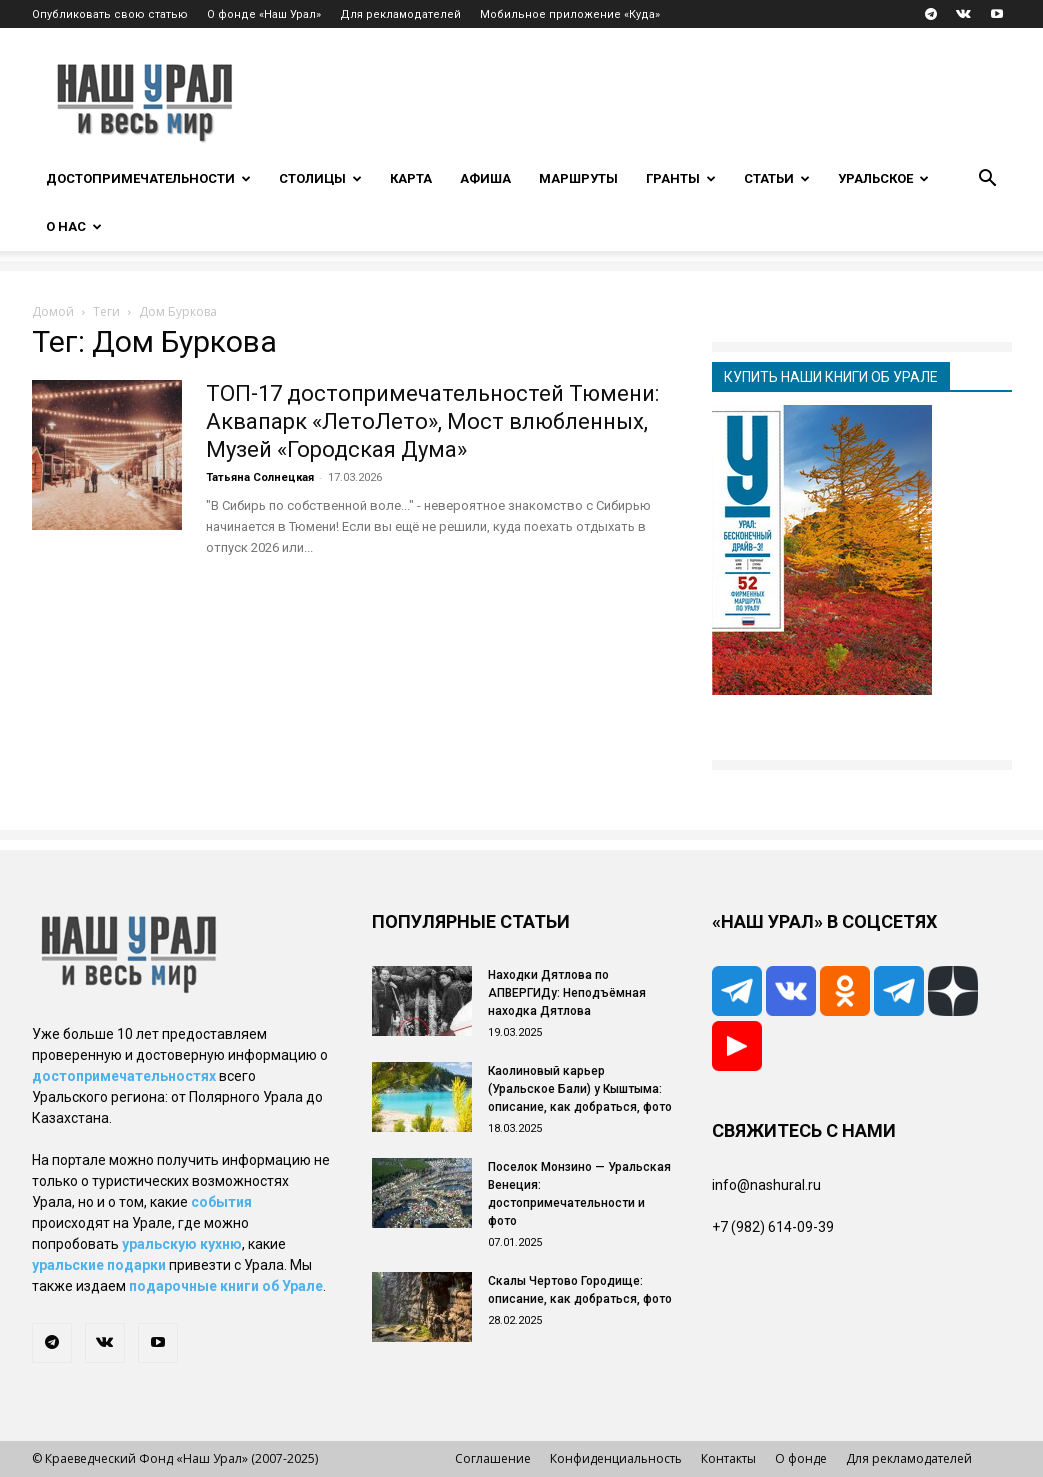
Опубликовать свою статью (110, 14)
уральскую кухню (182, 1244)
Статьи (777, 178)
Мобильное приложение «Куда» (570, 14)
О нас (74, 226)
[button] (988, 180)
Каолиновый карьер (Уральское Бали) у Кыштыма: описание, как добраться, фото (580, 1089)
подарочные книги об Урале (226, 1286)
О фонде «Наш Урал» (264, 14)
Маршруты (578, 178)
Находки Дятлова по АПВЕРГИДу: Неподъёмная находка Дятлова (567, 993)
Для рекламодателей (400, 14)
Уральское (883, 178)
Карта (411, 178)
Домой (53, 311)
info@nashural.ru (766, 1185)
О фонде (801, 1458)
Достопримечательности (148, 178)
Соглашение (493, 1458)
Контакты (728, 1458)
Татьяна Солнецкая (260, 477)
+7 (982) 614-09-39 (773, 1227)
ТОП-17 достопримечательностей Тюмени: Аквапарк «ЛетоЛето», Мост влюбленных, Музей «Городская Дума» (432, 421)
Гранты (681, 178)
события (221, 1202)
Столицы (320, 178)
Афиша (485, 178)
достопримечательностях (124, 1076)
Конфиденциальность (616, 1458)
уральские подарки (99, 1265)
